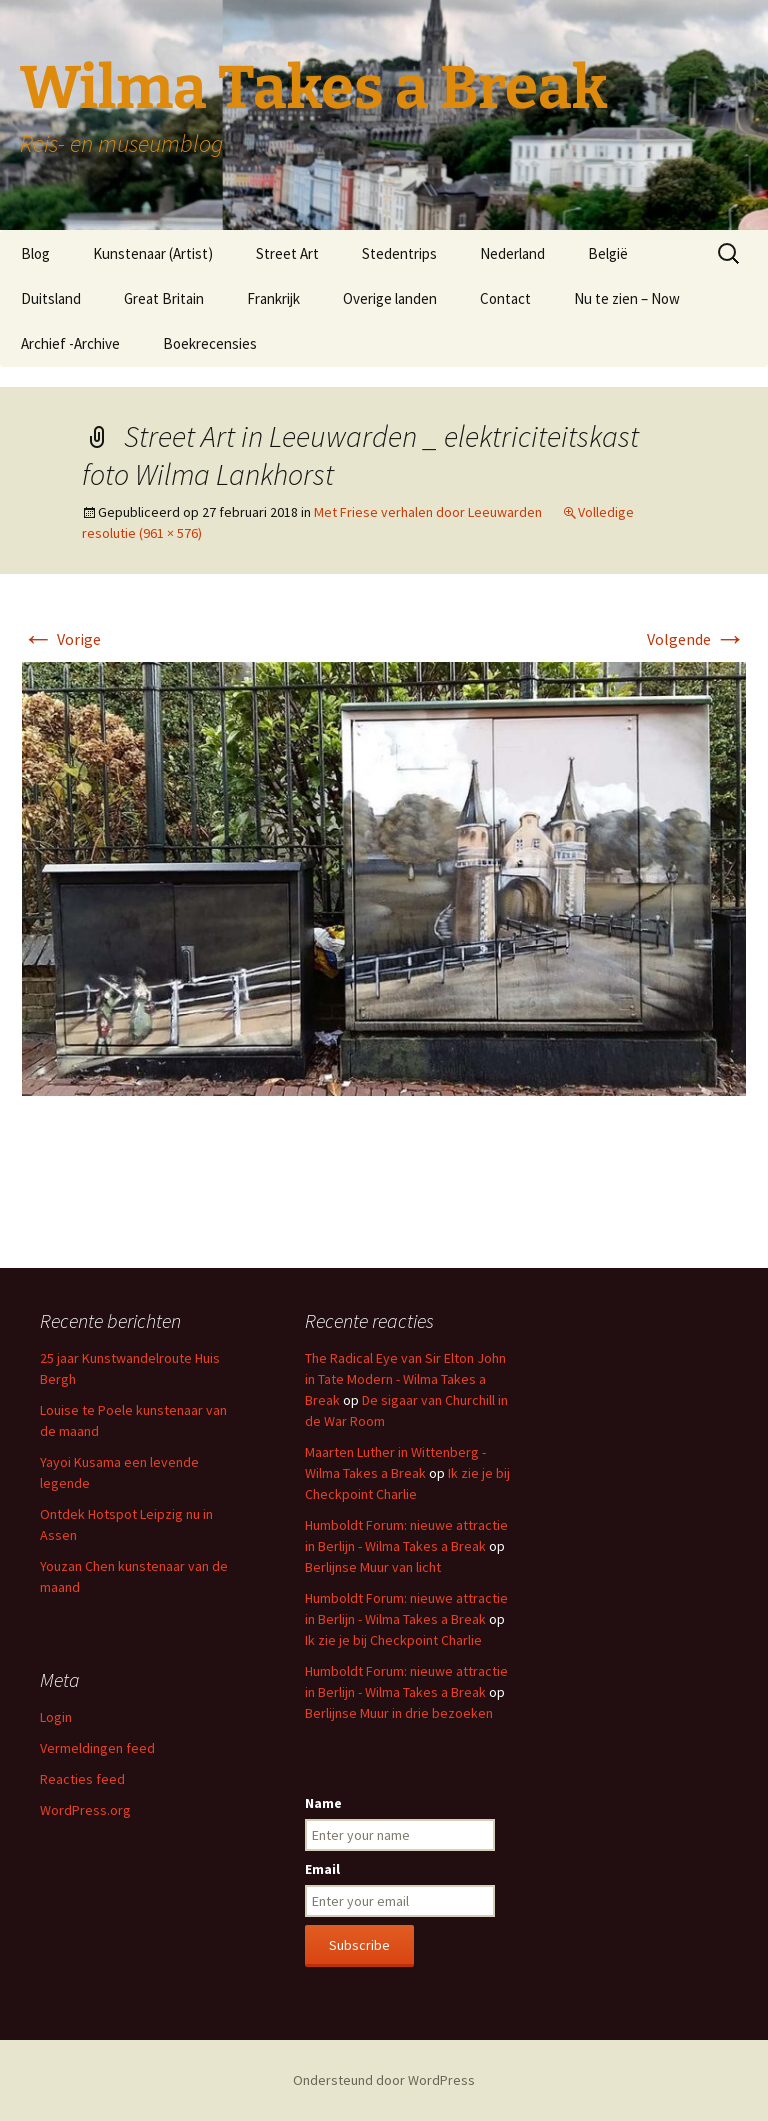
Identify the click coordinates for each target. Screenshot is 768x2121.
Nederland (512, 253)
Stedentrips (399, 253)
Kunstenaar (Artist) (153, 253)
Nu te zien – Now (627, 298)
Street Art (287, 253)
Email (322, 1869)
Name (323, 1803)
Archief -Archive (70, 343)
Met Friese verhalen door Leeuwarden (428, 512)
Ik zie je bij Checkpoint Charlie (393, 1640)
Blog (35, 253)
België (608, 253)
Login (56, 1717)
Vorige (61, 639)
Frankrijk (273, 298)
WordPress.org (85, 1810)
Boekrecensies (210, 343)
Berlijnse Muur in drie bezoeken (399, 1713)
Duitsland (51, 298)
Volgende (696, 639)
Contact (505, 298)
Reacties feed (82, 1779)
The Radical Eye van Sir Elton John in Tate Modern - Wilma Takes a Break (405, 1379)
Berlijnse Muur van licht (373, 1567)
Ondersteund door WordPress (384, 2080)
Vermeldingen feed (97, 1748)
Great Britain (164, 298)
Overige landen (390, 298)
